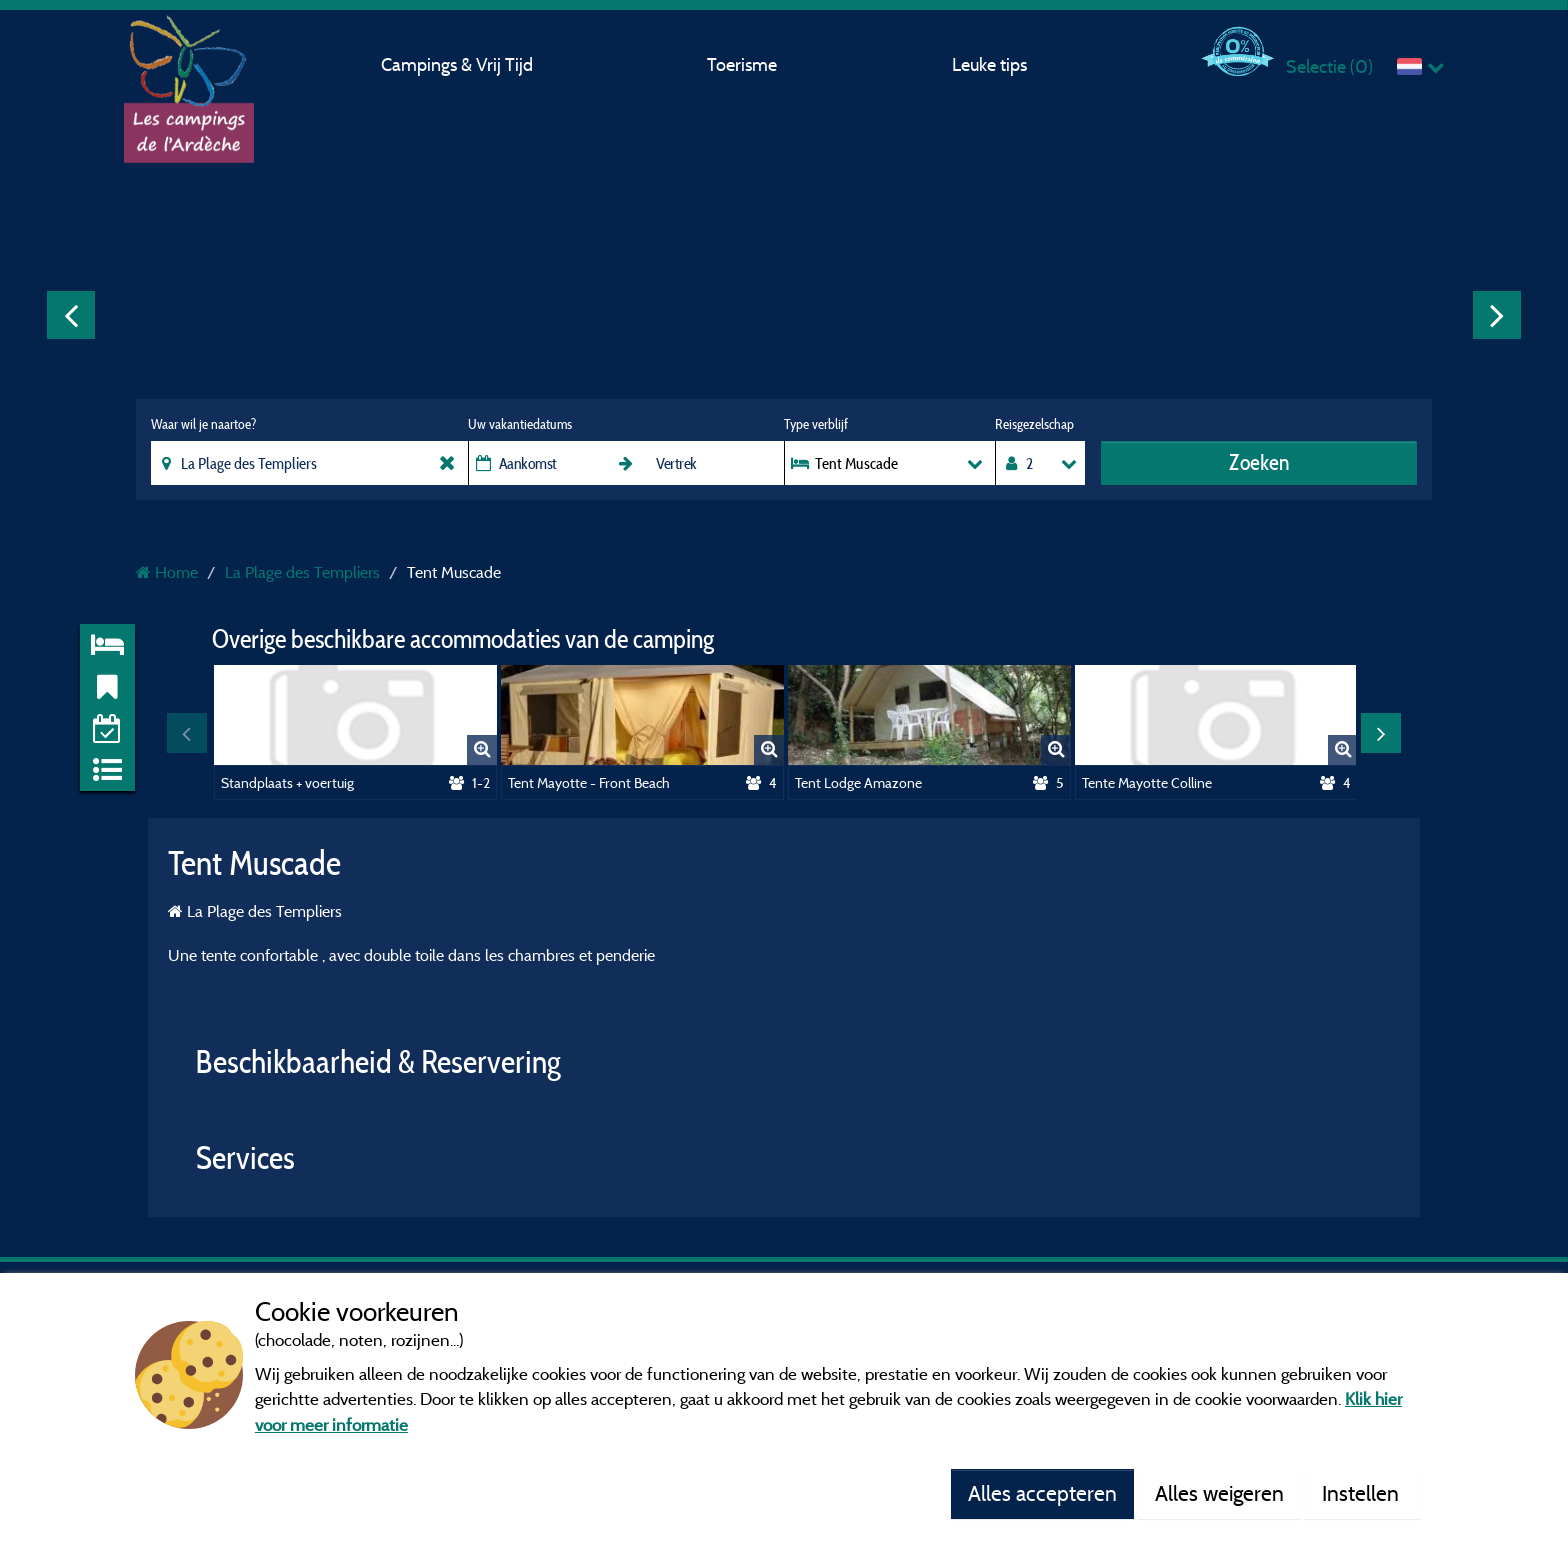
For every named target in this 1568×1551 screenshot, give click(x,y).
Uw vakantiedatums (520, 424)
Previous (71, 315)
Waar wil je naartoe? (203, 424)
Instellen (1363, 1493)
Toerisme (742, 64)
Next (1497, 315)
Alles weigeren (1219, 1493)
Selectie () (1329, 66)
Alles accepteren (1042, 1493)
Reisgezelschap (1034, 424)
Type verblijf (816, 424)
